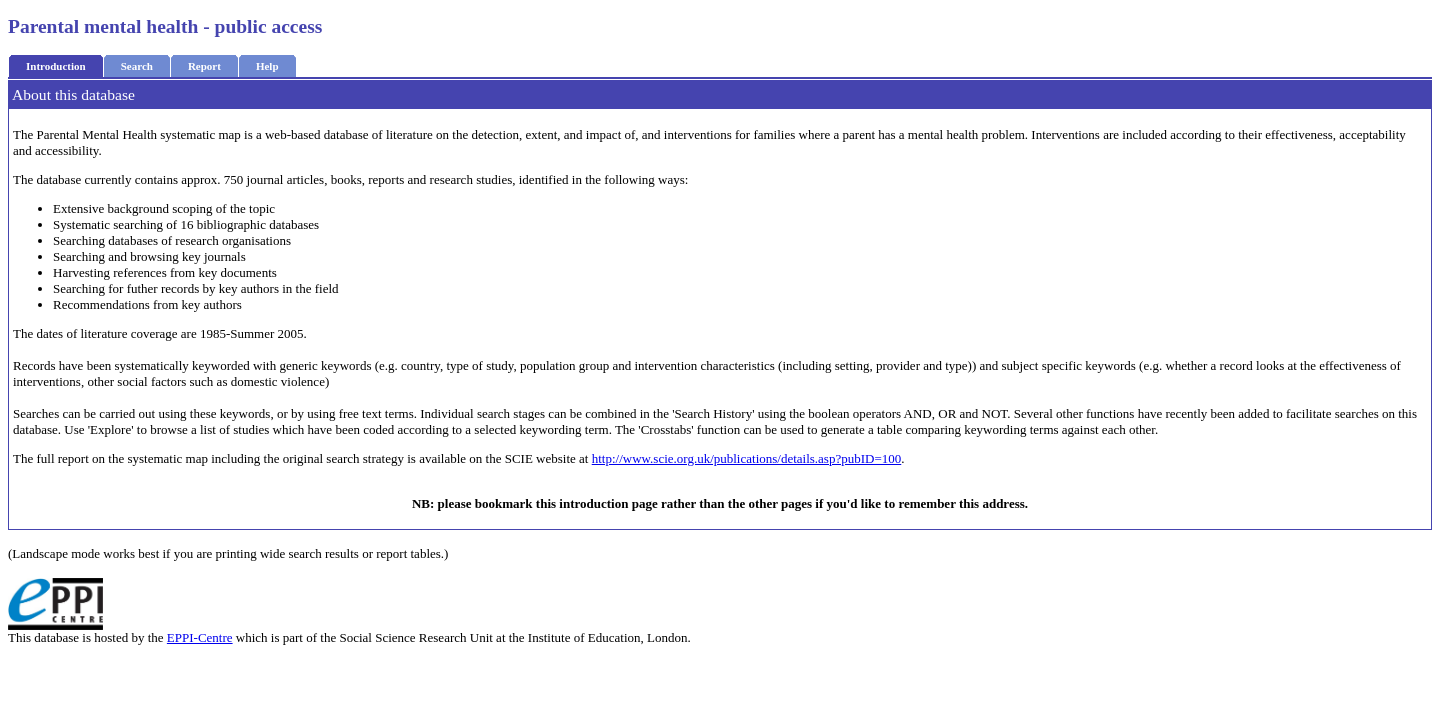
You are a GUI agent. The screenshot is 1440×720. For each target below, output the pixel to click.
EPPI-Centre (200, 637)
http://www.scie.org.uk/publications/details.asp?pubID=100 (747, 458)
